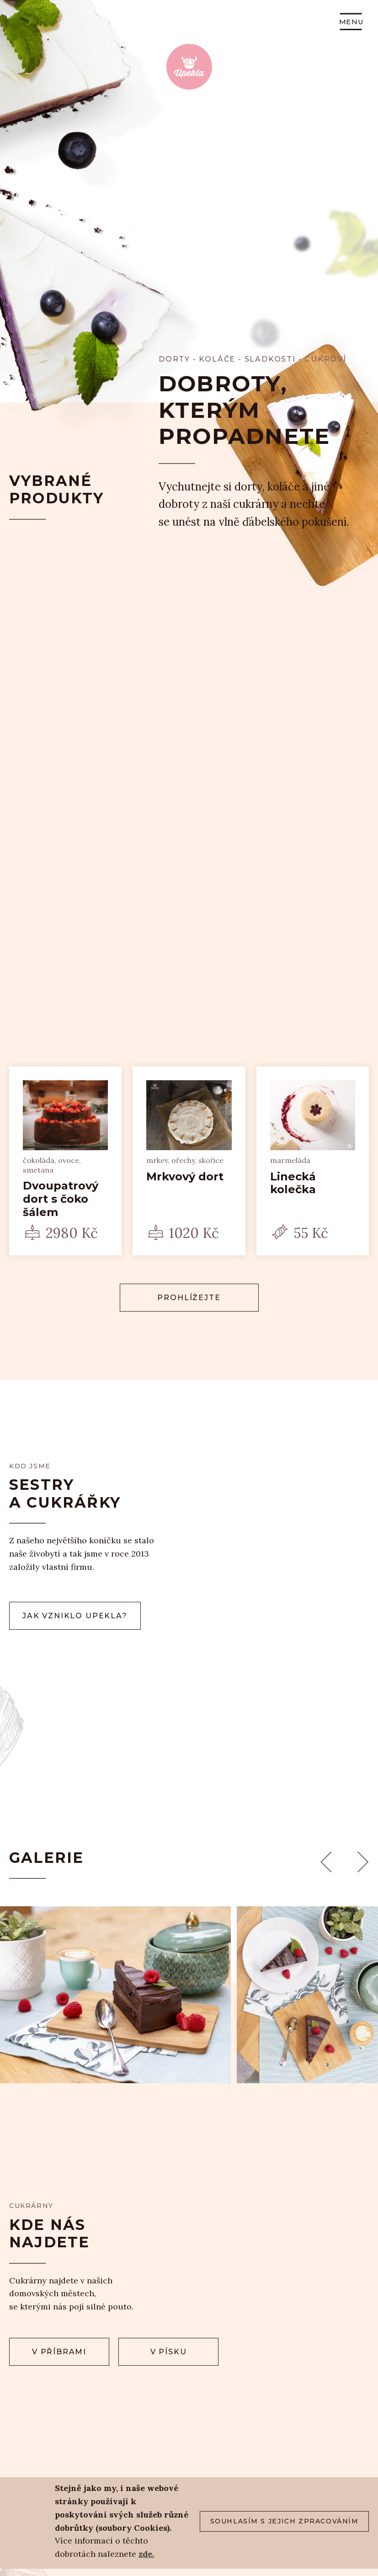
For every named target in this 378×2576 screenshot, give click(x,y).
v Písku (168, 2351)
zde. (146, 2554)
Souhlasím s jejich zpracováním (284, 2521)
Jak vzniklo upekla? (75, 1615)
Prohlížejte (188, 1297)
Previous (325, 1862)
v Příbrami (59, 2351)
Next (362, 1862)
